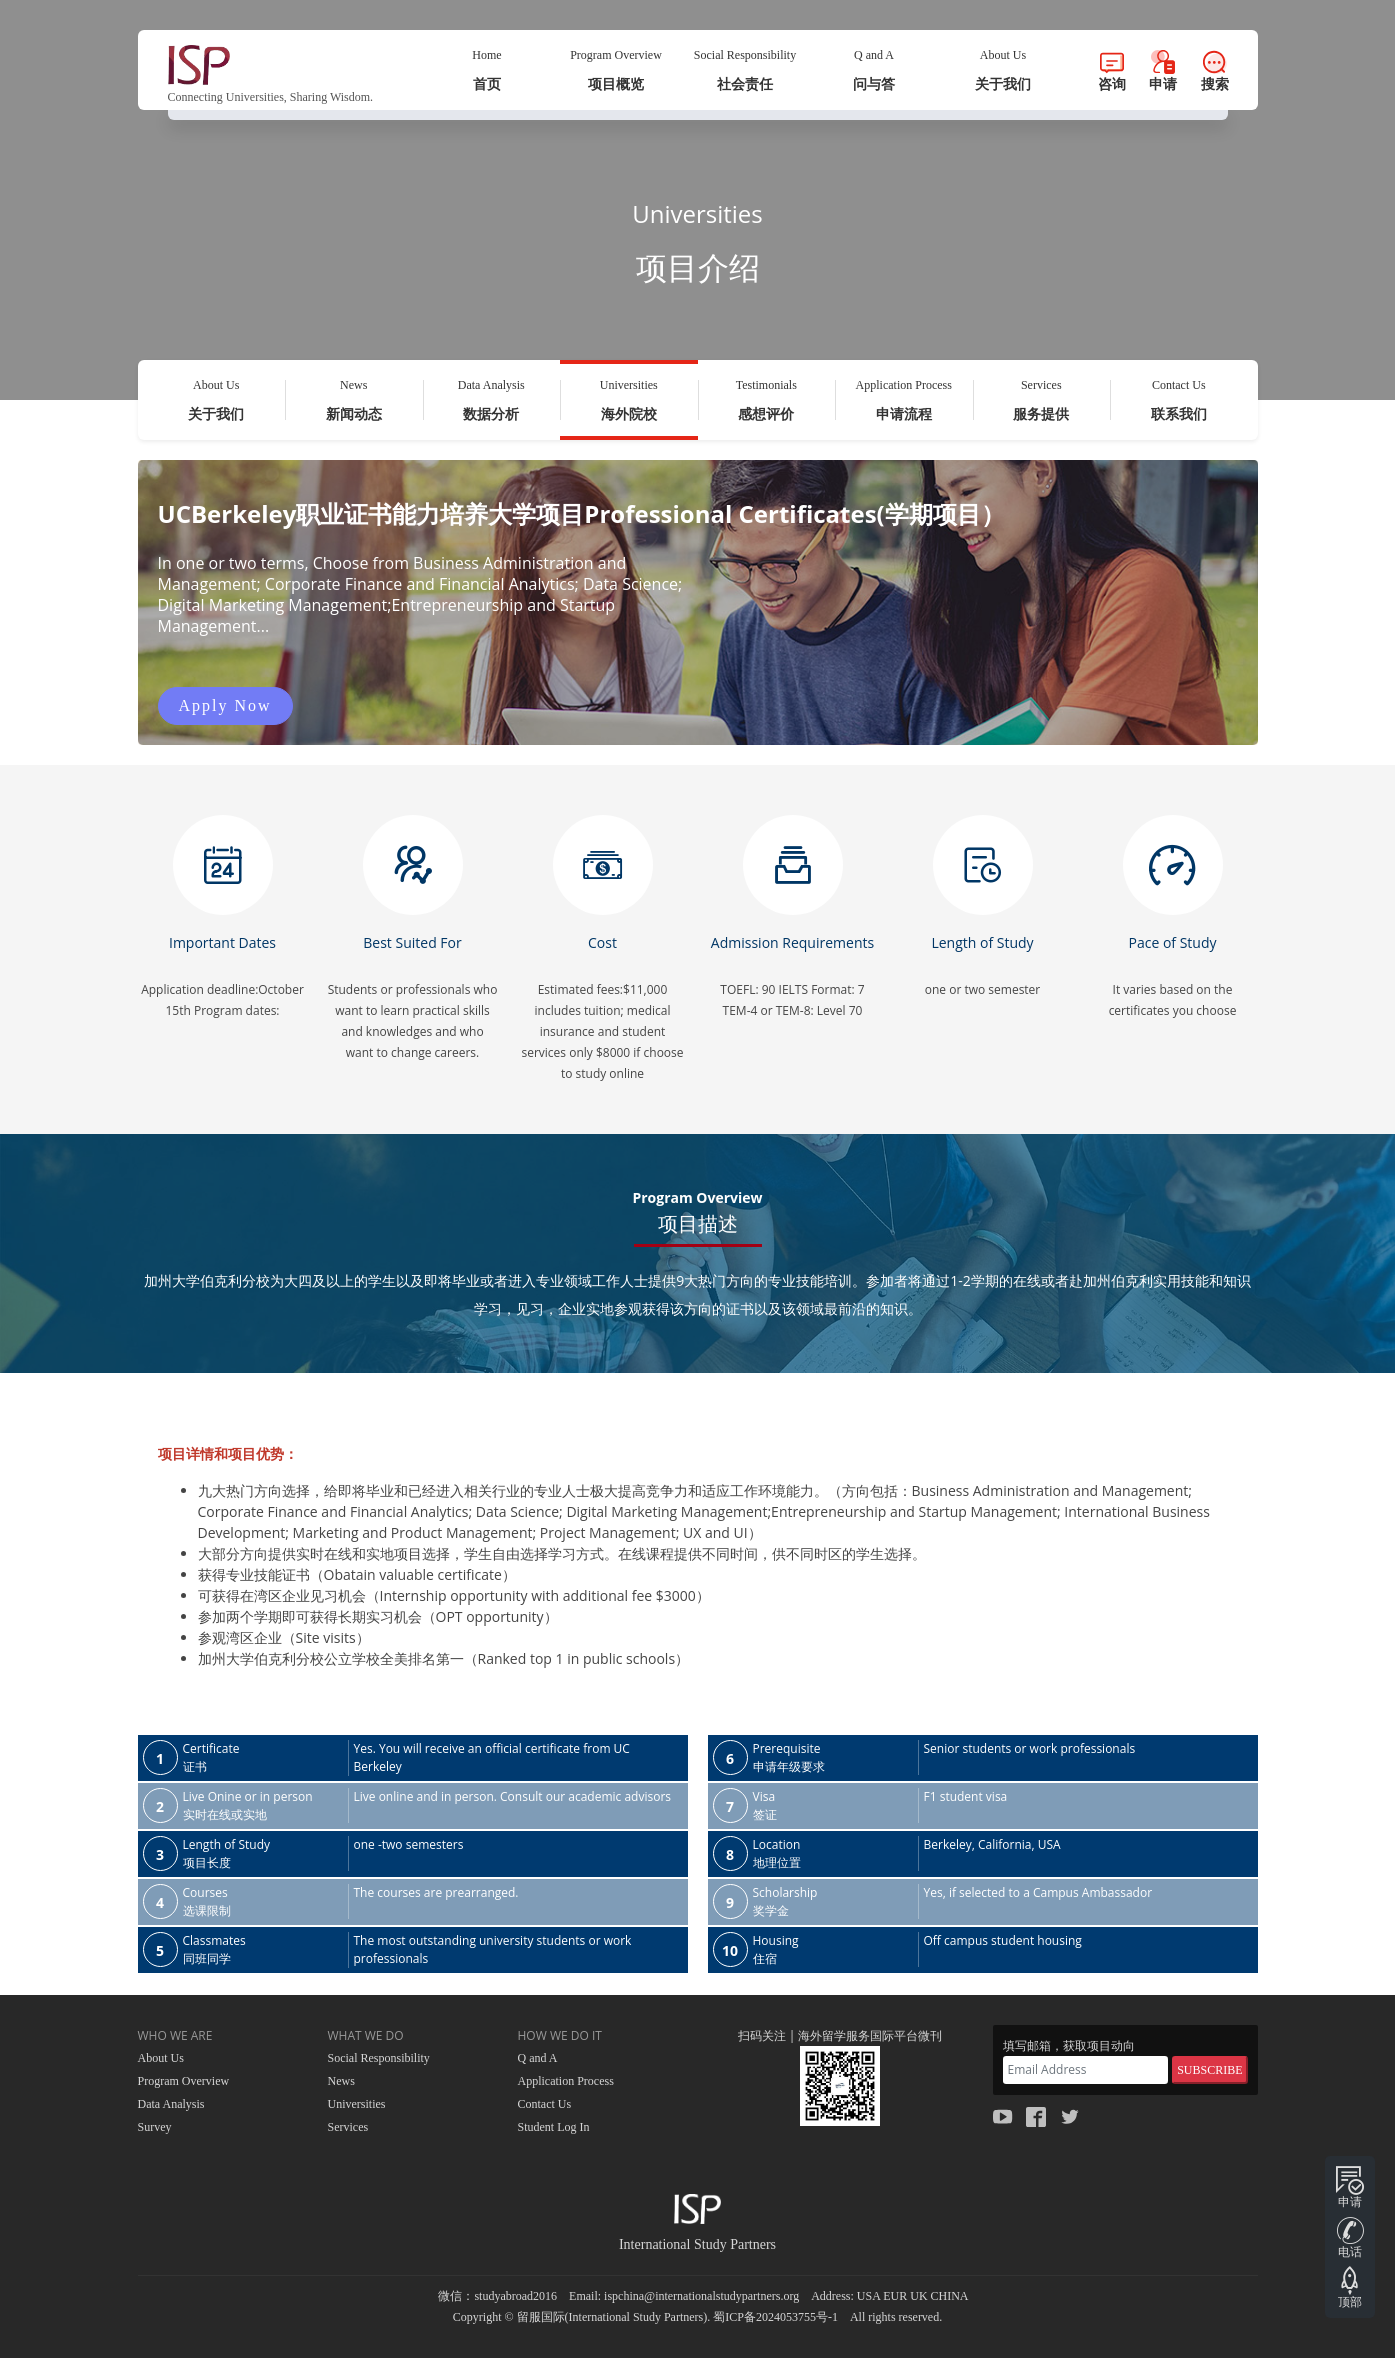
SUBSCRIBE (1209, 2070)
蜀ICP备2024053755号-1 (775, 2317)
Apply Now (225, 705)
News (341, 2081)
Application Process (566, 2081)
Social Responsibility (379, 2058)
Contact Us (545, 2104)
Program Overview (184, 2081)
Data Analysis (171, 2104)
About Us (161, 2058)
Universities (357, 2104)
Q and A (538, 2058)
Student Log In (554, 2127)
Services (348, 2127)
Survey (155, 2127)
